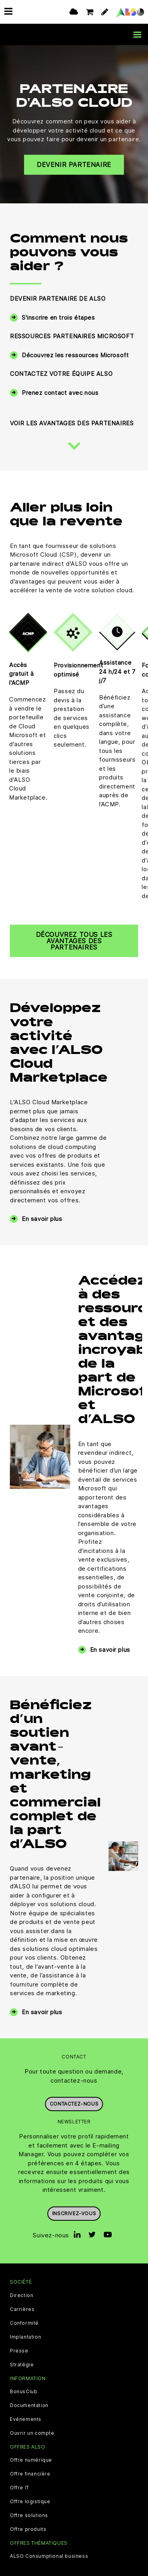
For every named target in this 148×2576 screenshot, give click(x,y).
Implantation (25, 2337)
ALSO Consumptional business (49, 2556)
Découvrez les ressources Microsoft (75, 355)
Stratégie (22, 2364)
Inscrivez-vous (74, 2213)
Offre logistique (30, 2501)
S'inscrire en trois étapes (58, 317)
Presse (19, 2351)
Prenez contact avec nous (60, 392)
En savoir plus (42, 1219)
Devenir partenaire (74, 165)
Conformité (24, 2323)
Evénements (25, 2419)
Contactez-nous (74, 2104)
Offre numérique (31, 2460)
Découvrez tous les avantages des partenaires (74, 941)
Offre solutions (29, 2515)
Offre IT (19, 2488)
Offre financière (30, 2474)
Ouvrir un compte (32, 2433)
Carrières (22, 2309)
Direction (21, 2295)
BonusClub (23, 2391)
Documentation (29, 2405)
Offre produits (28, 2529)
